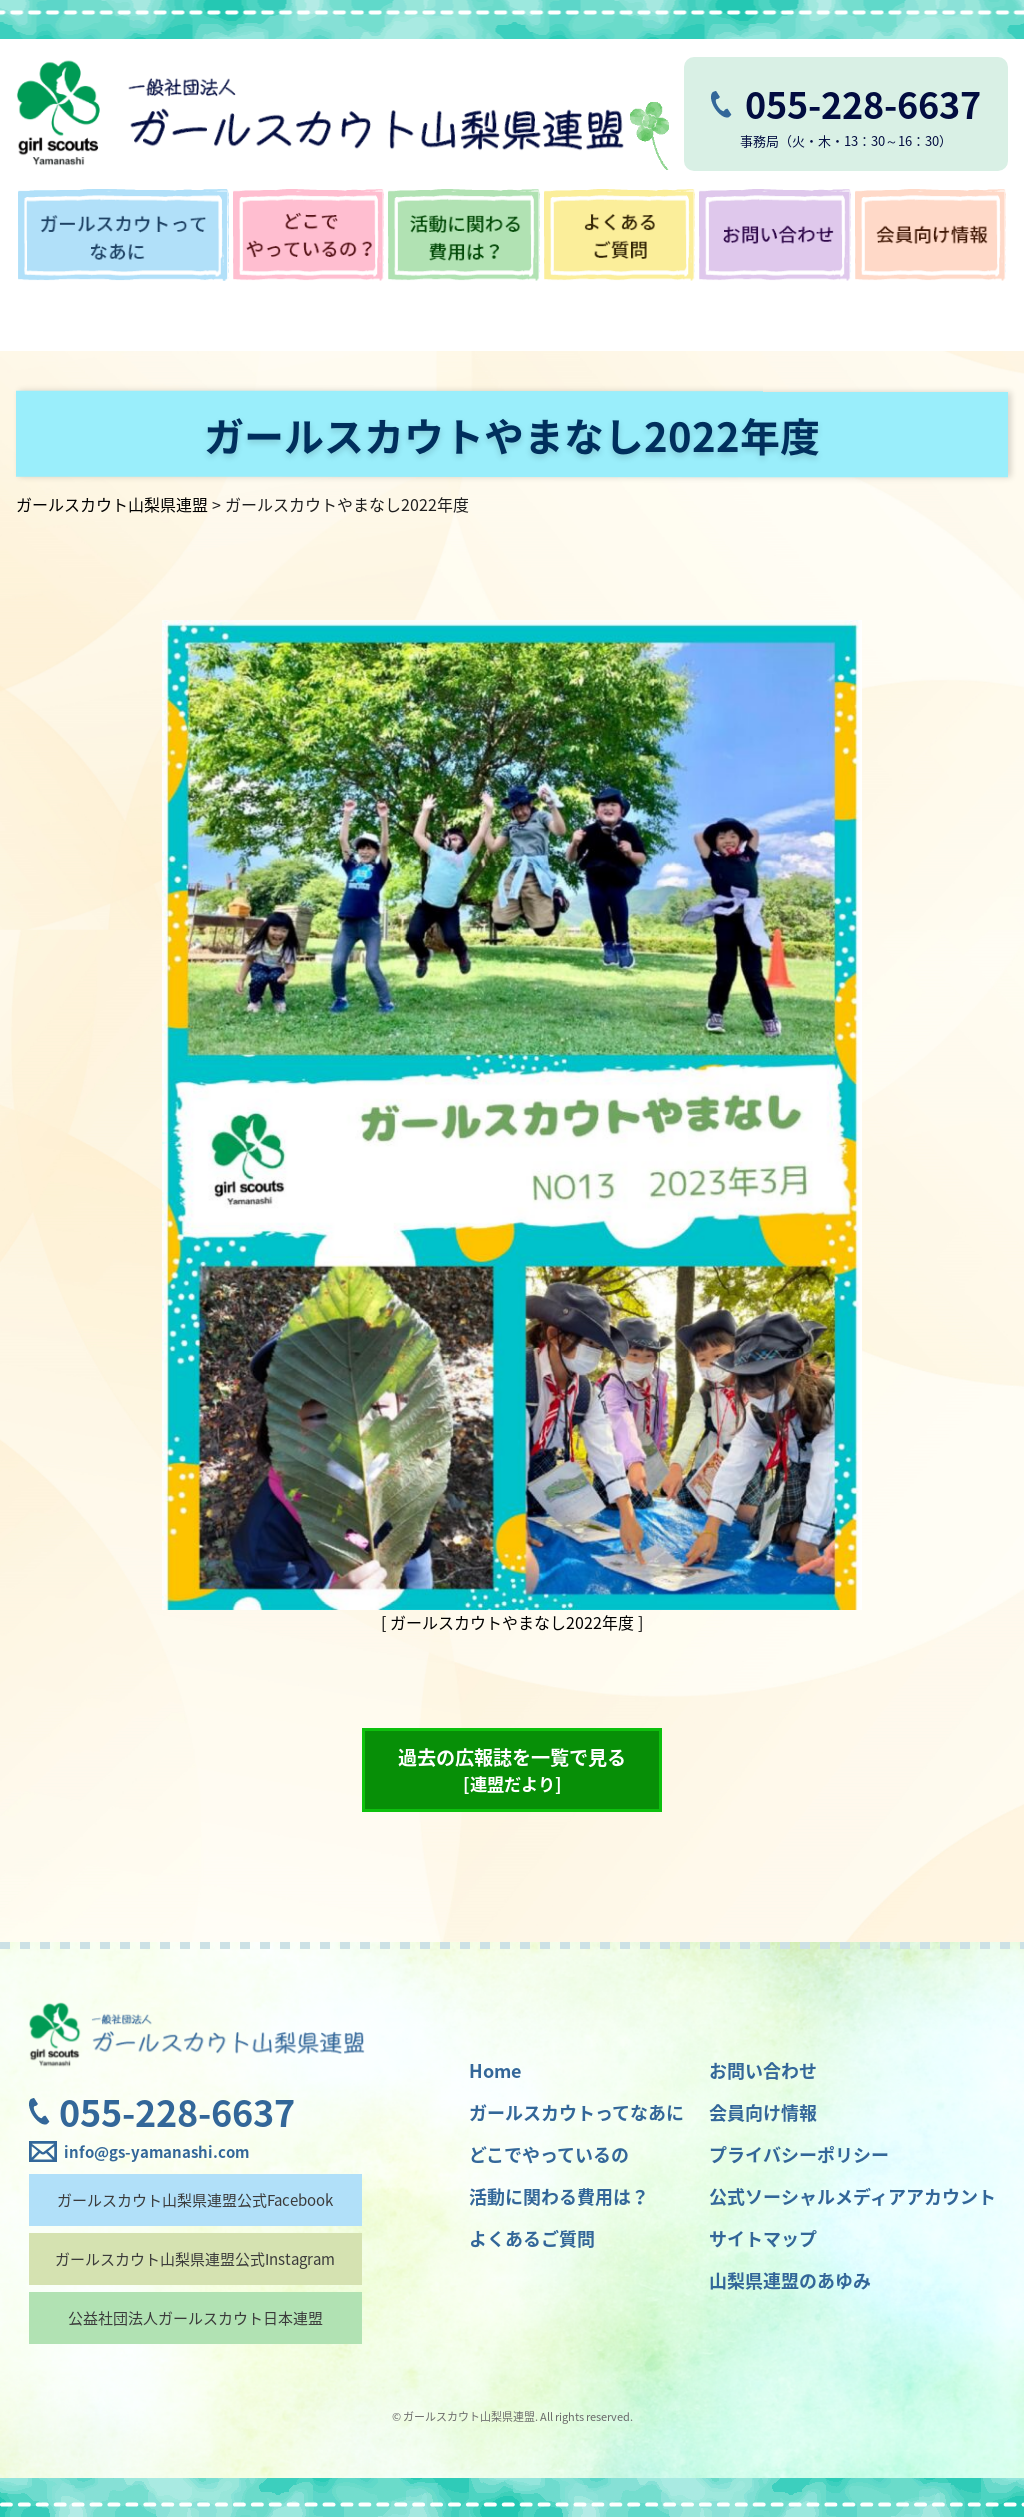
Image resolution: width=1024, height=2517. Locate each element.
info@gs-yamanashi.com (156, 2152)
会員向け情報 (763, 2112)
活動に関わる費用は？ (559, 2196)
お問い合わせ (763, 2070)
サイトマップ (763, 2238)
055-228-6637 (177, 2112)
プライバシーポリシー (799, 2154)
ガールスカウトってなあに (576, 2112)
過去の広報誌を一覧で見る (512, 1770)
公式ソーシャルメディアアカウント (852, 2196)
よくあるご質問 (532, 2238)
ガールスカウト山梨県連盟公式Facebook (195, 2200)
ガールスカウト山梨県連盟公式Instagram (195, 2259)
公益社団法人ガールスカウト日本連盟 (195, 2318)
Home (495, 2070)
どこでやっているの (549, 2154)
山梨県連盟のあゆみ (790, 2280)
